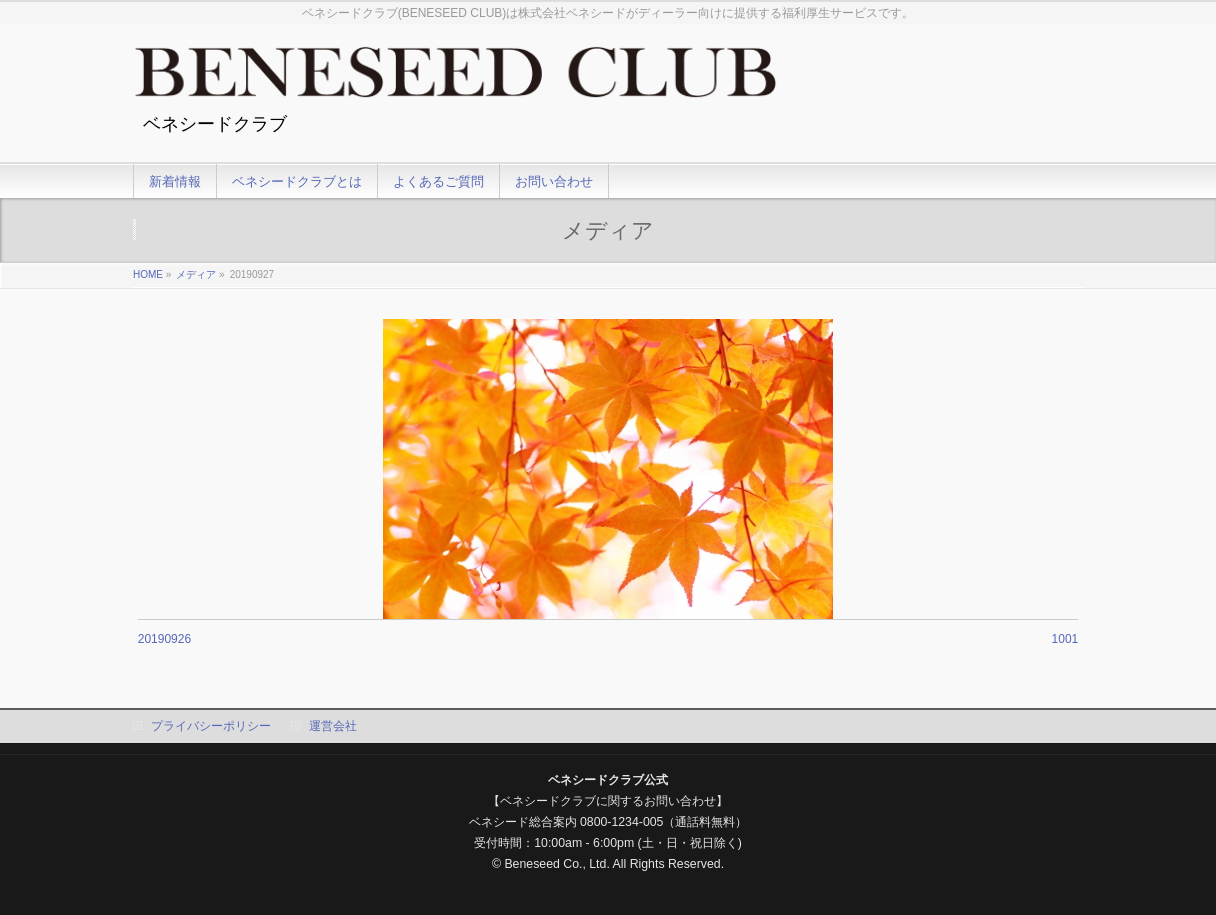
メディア (196, 274)
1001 (1065, 639)
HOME (148, 274)
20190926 (164, 639)
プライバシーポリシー (211, 726)
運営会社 (333, 726)
